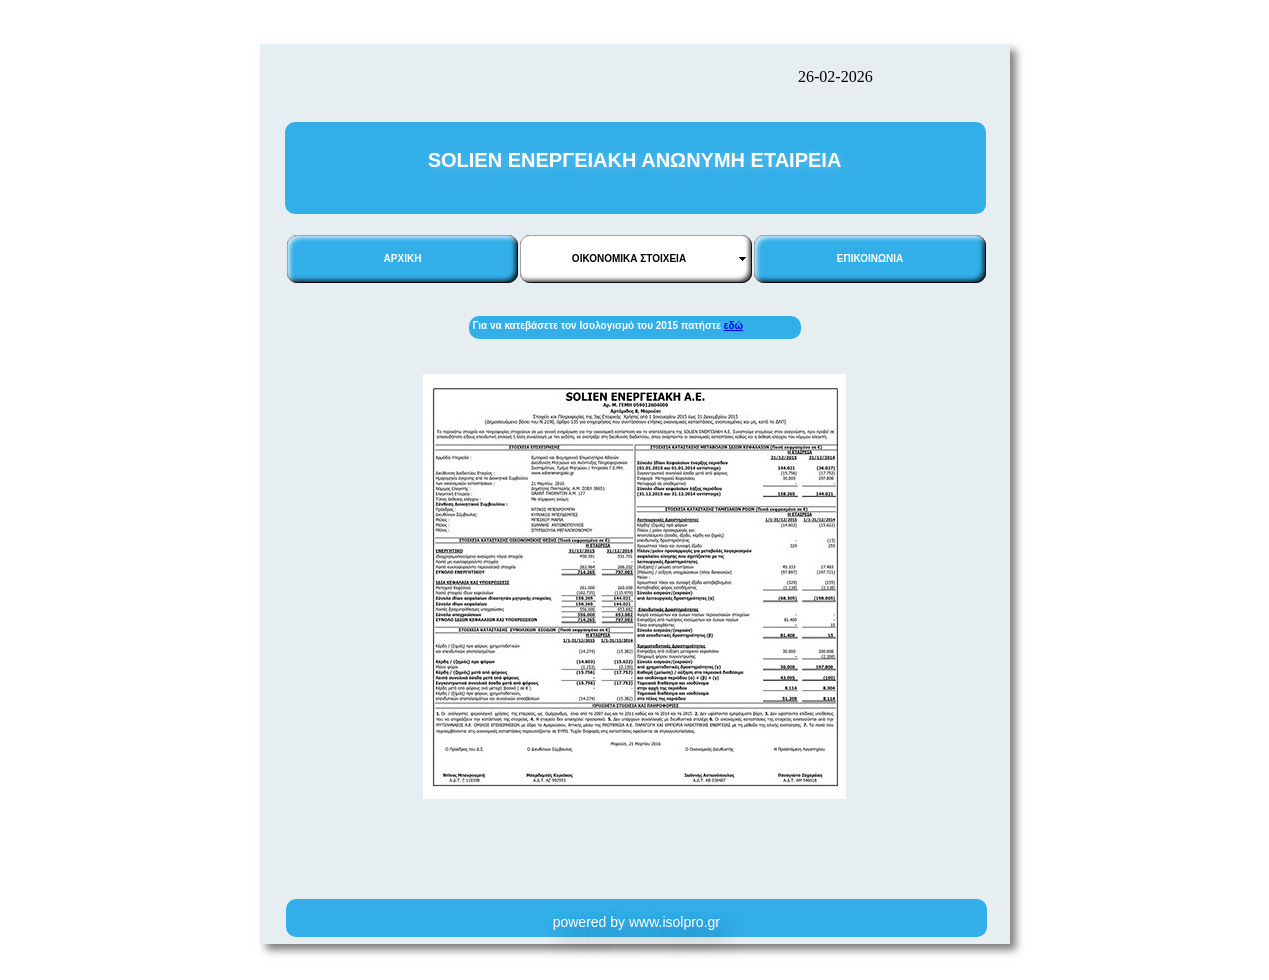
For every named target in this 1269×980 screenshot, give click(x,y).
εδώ (733, 325)
